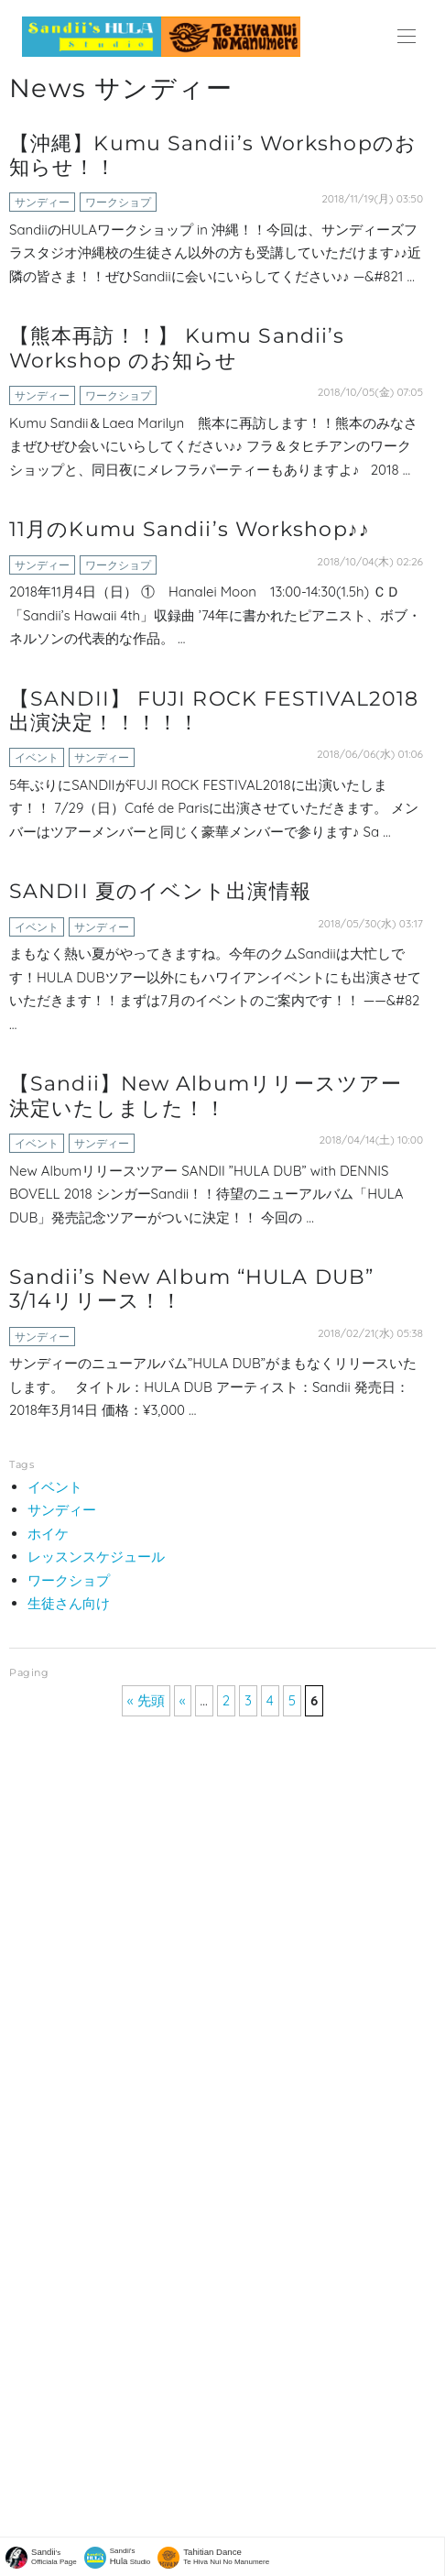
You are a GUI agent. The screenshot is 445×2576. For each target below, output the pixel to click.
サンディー (42, 202)
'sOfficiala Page (54, 2556)
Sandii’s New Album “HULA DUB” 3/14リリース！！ (191, 1289)
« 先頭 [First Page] (146, 1700)
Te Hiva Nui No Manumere (226, 2556)
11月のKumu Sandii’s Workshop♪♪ (189, 529)
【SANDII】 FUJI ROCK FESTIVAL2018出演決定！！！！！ (213, 710)
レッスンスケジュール (96, 1556)
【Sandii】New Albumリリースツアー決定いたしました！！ (205, 1095)
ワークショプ (118, 202)
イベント (37, 757)
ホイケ (48, 1533)
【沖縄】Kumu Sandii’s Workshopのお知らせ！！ (213, 155)
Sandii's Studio (130, 2556)
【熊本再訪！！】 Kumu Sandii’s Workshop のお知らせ (176, 347)
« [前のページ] (182, 1700)
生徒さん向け (68, 1603)
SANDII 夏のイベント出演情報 (160, 891)
